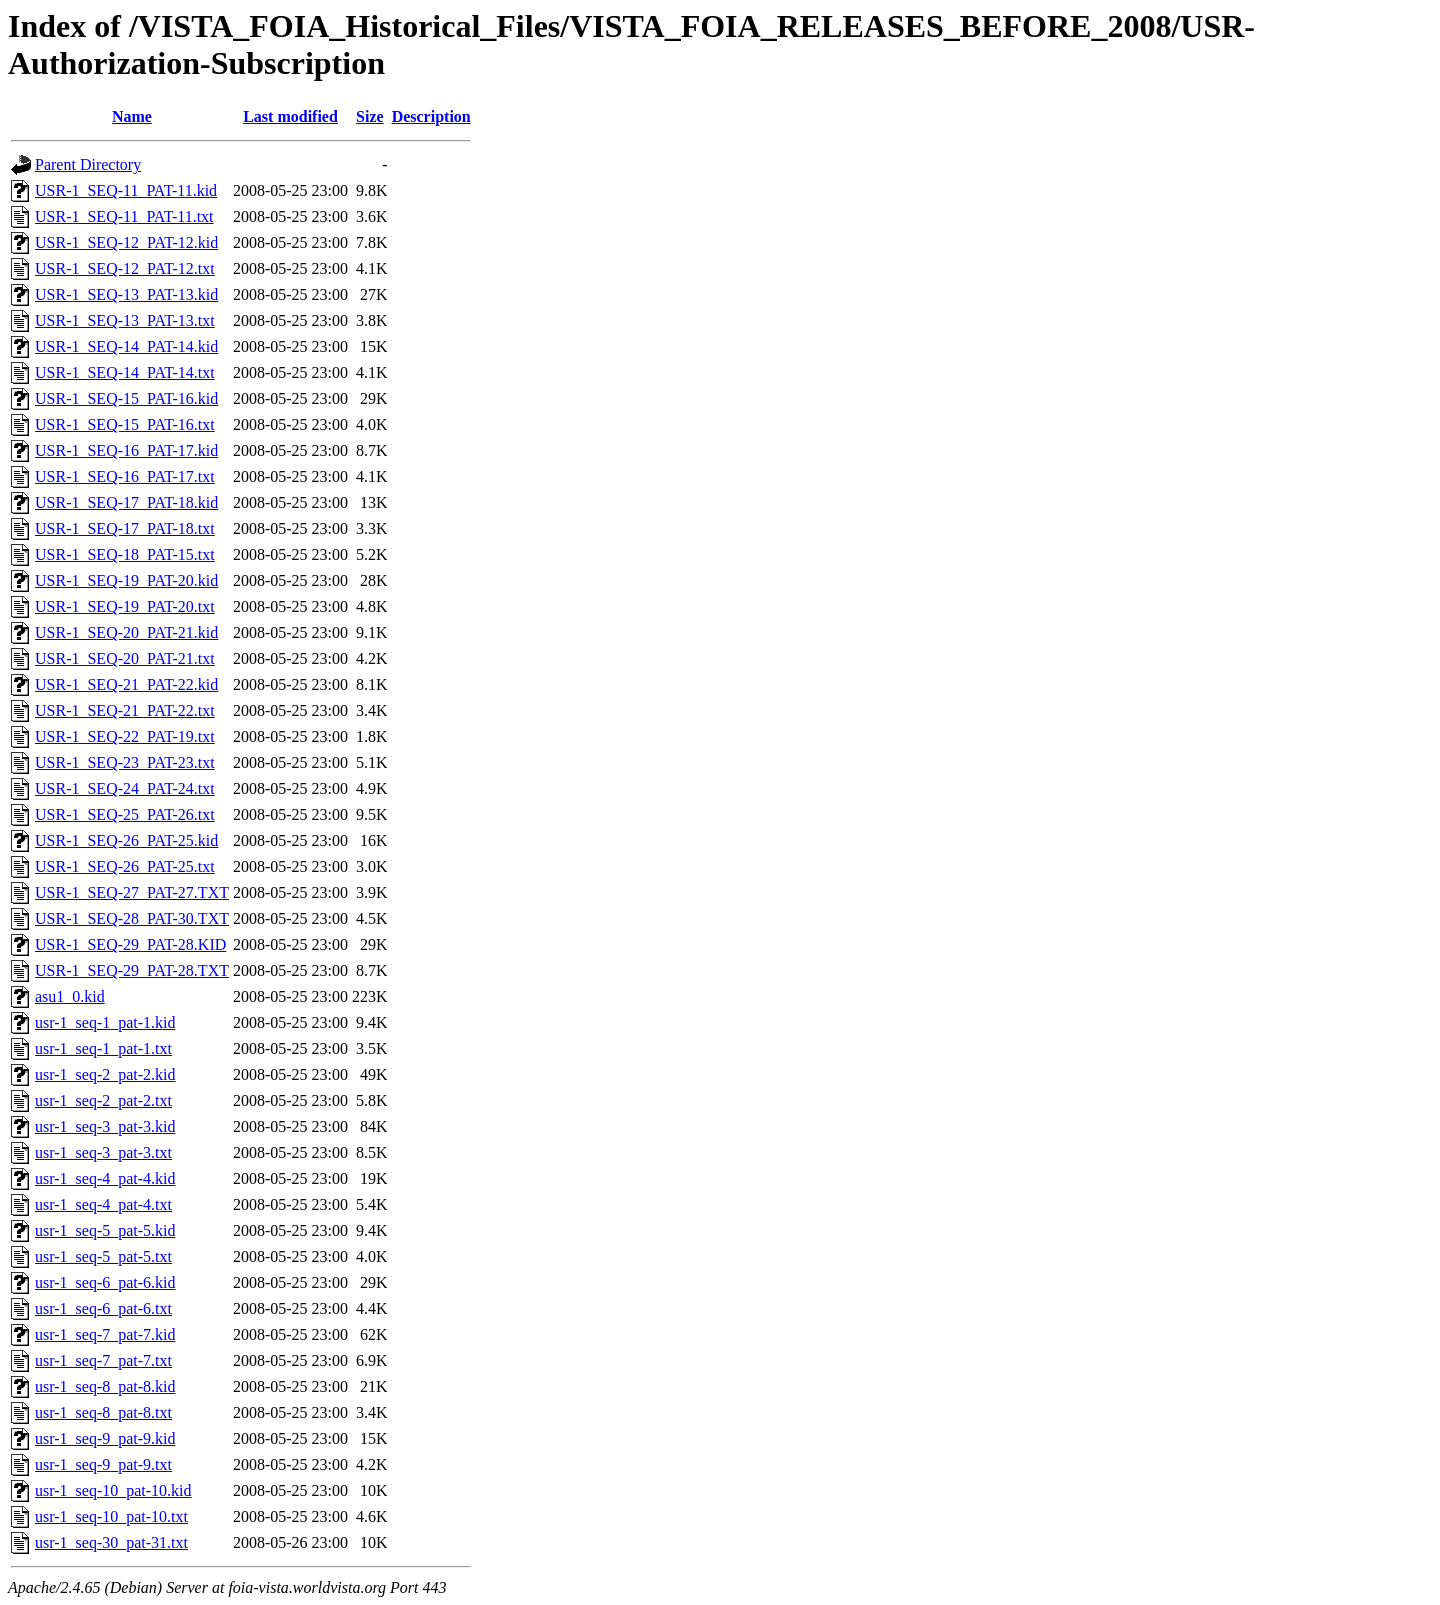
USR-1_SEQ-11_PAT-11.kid (126, 190)
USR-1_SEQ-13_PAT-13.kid (126, 294)
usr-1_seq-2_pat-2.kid (105, 1074)
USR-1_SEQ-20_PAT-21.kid (126, 632)
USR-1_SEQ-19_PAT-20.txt (125, 606)
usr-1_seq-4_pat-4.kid (105, 1178)
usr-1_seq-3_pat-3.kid (105, 1126)
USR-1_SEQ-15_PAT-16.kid (126, 398)
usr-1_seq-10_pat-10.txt (111, 1516)
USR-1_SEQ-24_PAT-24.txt (125, 788)
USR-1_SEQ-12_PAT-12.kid (126, 242)
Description (431, 116)
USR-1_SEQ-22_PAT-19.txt (125, 736)
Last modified (290, 116)
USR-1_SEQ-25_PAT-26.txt (125, 814)
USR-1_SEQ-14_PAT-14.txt (125, 372)
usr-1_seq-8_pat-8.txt (103, 1412)
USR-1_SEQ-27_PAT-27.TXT (132, 892)
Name (132, 116)
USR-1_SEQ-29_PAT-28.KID (130, 944)
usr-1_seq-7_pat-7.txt (103, 1360)
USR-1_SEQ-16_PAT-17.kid (126, 450)
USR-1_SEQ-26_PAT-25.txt (125, 866)
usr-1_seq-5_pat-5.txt (103, 1256)
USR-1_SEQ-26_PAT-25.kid (126, 840)
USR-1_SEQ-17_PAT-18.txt (125, 528)
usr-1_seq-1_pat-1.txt (103, 1048)
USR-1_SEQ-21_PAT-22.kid (126, 684)
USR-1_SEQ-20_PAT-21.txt (125, 658)
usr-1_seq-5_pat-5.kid (105, 1230)
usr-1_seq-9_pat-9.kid (105, 1438)
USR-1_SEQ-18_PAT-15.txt (125, 554)
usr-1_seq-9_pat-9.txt (103, 1464)
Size (370, 116)
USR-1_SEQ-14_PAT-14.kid (126, 346)
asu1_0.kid (70, 996)
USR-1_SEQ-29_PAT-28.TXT (132, 970)
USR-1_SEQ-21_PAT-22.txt (125, 710)
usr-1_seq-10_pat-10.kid (113, 1490)
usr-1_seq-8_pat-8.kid (105, 1386)
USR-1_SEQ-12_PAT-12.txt (125, 268)
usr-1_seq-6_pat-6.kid (105, 1282)
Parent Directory (88, 164)
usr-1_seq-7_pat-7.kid (105, 1334)
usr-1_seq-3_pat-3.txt (103, 1152)
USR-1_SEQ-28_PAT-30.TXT (132, 918)
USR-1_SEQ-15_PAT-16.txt (125, 424)
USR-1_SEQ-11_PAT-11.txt (124, 216)
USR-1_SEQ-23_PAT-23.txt (125, 762)
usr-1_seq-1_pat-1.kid (105, 1022)
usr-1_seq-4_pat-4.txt (103, 1204)
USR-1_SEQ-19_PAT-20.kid (126, 580)
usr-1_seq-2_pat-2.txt (103, 1100)
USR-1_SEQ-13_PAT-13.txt (125, 320)
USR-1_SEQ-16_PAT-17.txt (125, 476)
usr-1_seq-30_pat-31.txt (111, 1542)
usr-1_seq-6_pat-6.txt (103, 1308)
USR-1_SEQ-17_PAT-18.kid (126, 502)
